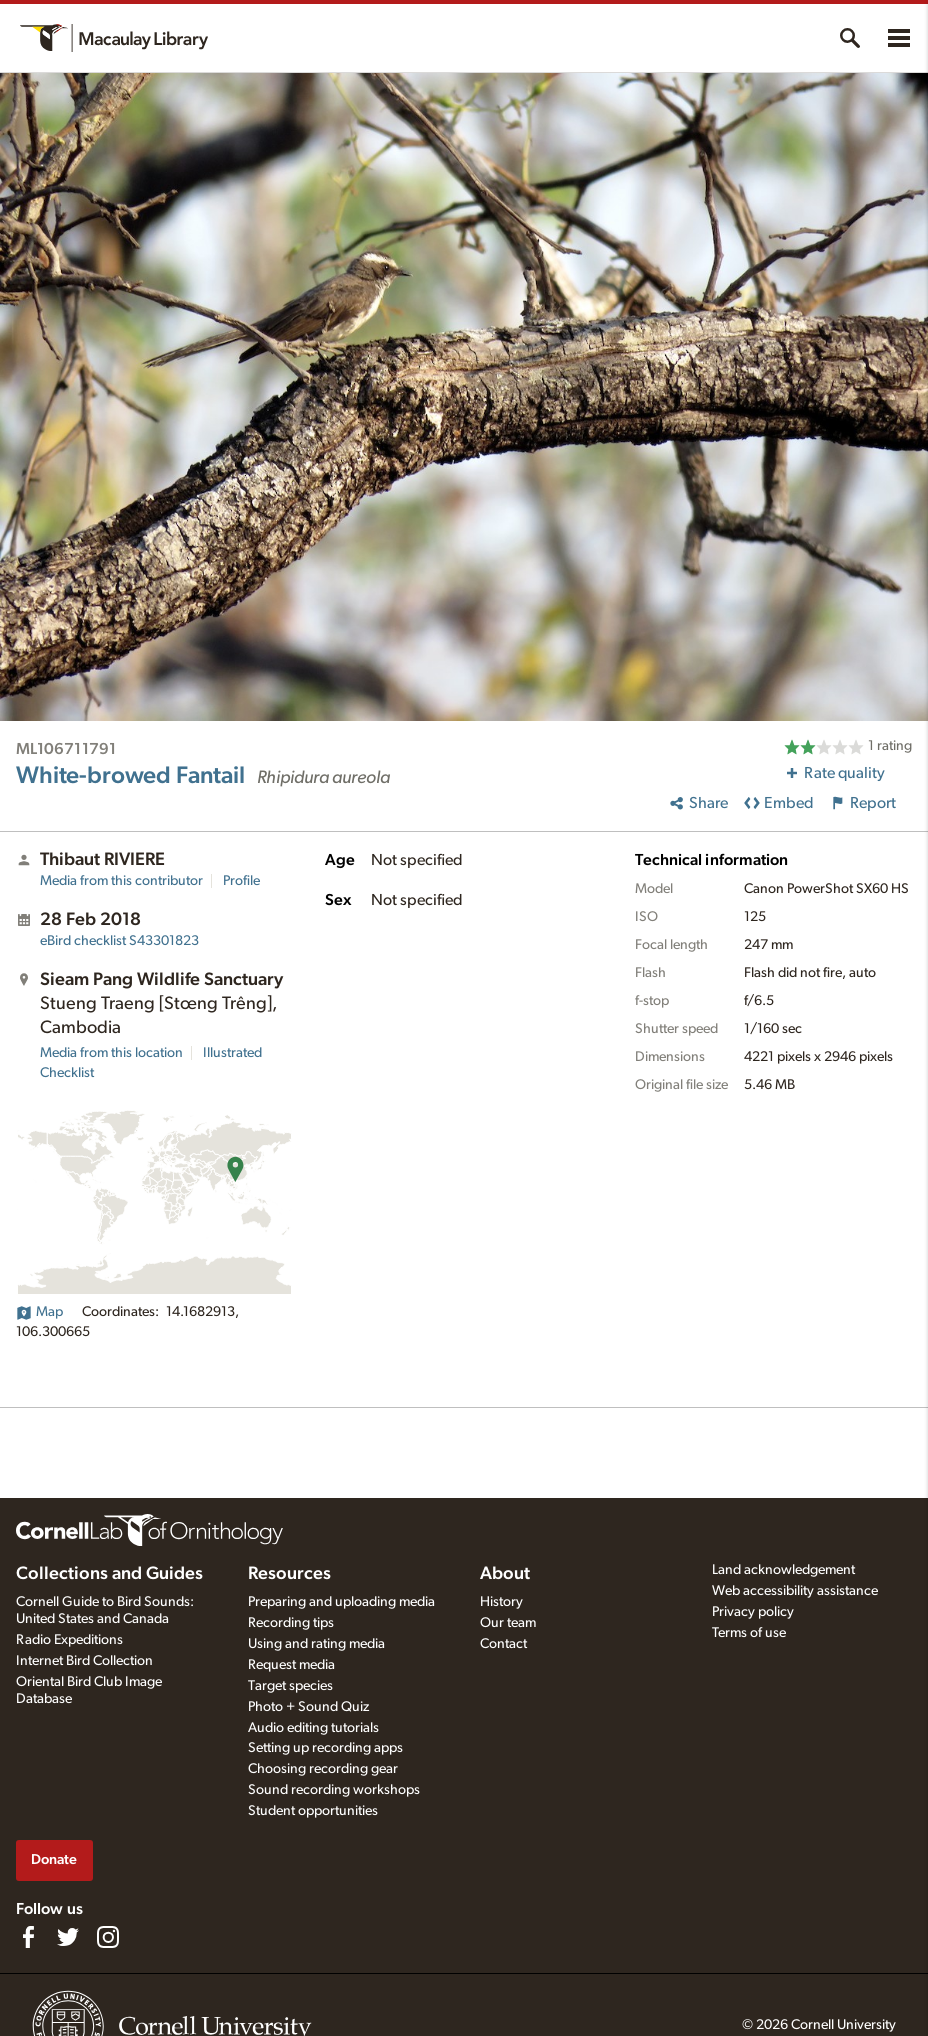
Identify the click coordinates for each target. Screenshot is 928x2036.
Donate (54, 1859)
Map (39, 1312)
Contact (503, 1644)
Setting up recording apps (325, 1748)
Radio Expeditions (69, 1640)
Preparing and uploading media (341, 1602)
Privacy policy (753, 1612)
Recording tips (291, 1623)
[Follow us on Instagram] (108, 1937)
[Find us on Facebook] (28, 1937)
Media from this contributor (121, 881)
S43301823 (119, 941)
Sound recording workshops (334, 1790)
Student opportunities (313, 1811)
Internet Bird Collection (84, 1661)
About (505, 1574)
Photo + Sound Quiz (308, 1707)
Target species (290, 1686)
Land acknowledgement (783, 1570)
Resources (289, 1574)
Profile (241, 881)
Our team (508, 1623)
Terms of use (749, 1633)
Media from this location (111, 1053)
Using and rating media (316, 1644)
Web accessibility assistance (795, 1591)
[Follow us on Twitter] (68, 1937)
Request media (291, 1665)
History (501, 1602)
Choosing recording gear (323, 1769)
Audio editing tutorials (313, 1728)
